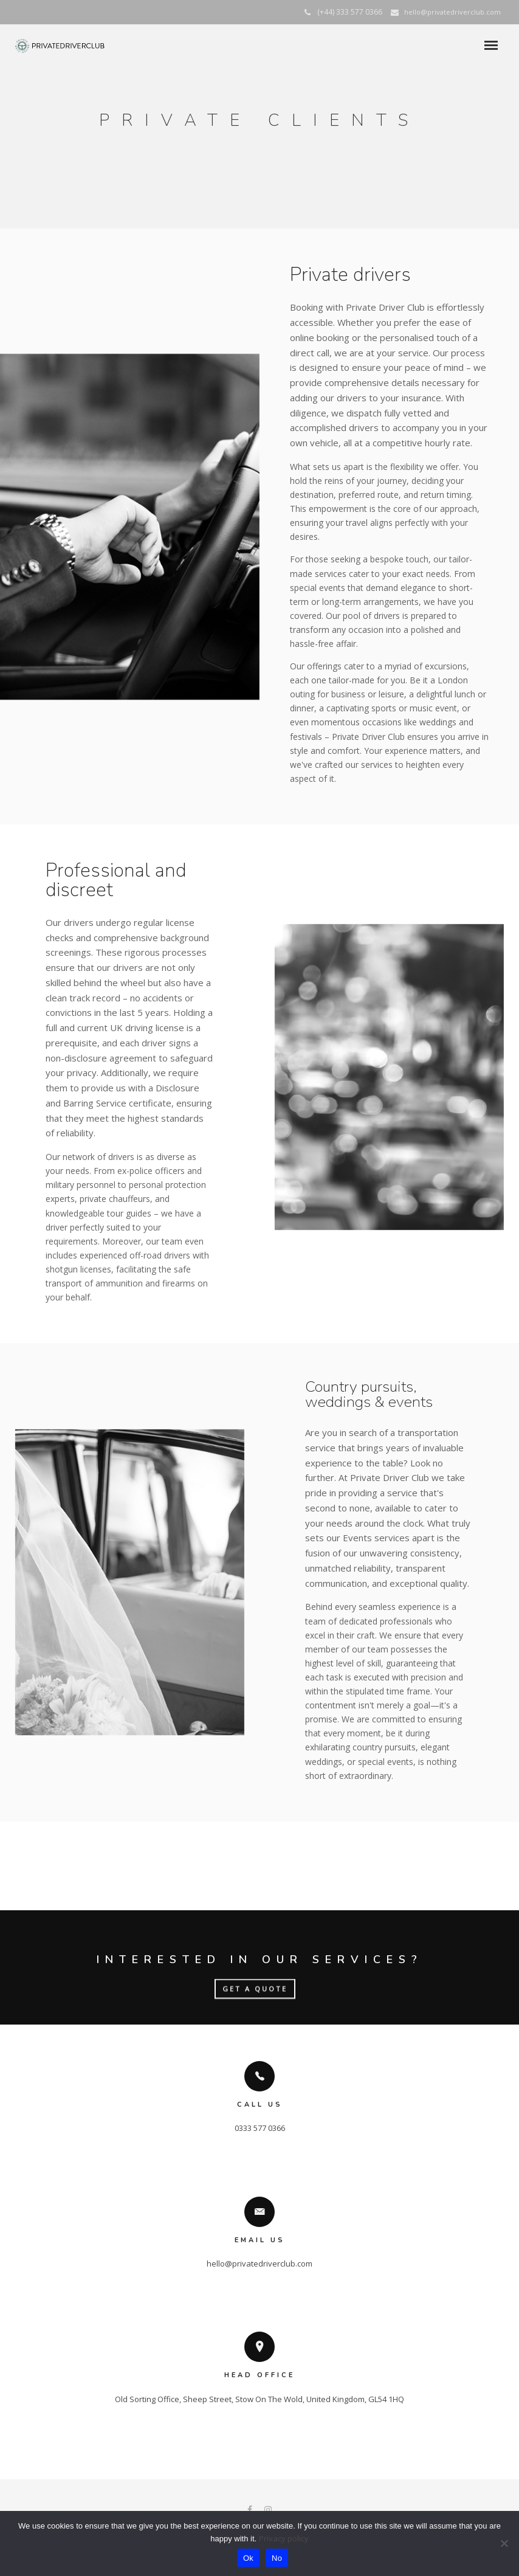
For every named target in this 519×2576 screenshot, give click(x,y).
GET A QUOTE (254, 1990)
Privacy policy (284, 2538)
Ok (248, 2558)
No (277, 2558)
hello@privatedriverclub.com (452, 11)
